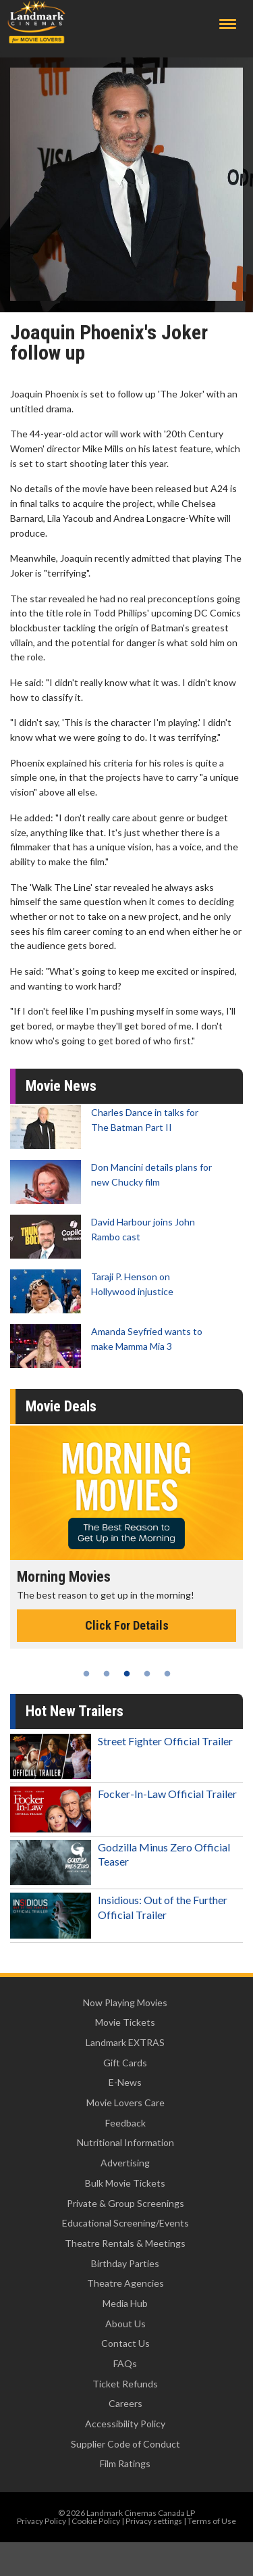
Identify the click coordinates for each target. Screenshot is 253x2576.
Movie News (61, 1085)
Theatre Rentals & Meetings (125, 2243)
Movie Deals (61, 1406)
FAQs (125, 2363)
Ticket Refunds (125, 2383)
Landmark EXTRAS (125, 2042)
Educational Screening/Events (125, 2223)
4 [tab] (147, 1673)
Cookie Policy (96, 2521)
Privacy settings (153, 2521)
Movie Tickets (125, 2022)
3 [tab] (127, 1673)
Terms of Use (212, 2521)
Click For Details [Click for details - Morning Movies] (127, 1625)
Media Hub (125, 2303)
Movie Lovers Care (125, 2102)
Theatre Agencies (125, 2283)
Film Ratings (125, 2463)
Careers (125, 2403)
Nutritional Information (125, 2142)
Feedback (125, 2123)
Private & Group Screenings (125, 2203)
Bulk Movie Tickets (125, 2183)
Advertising (125, 2162)
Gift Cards (125, 2062)
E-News (125, 2082)
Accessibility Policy (125, 2423)
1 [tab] (86, 1673)
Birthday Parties (125, 2263)
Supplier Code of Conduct (125, 2444)
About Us (125, 2323)
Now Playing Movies (125, 2002)
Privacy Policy (41, 2521)
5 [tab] (167, 1673)
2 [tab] (106, 1673)
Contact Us (125, 2343)
